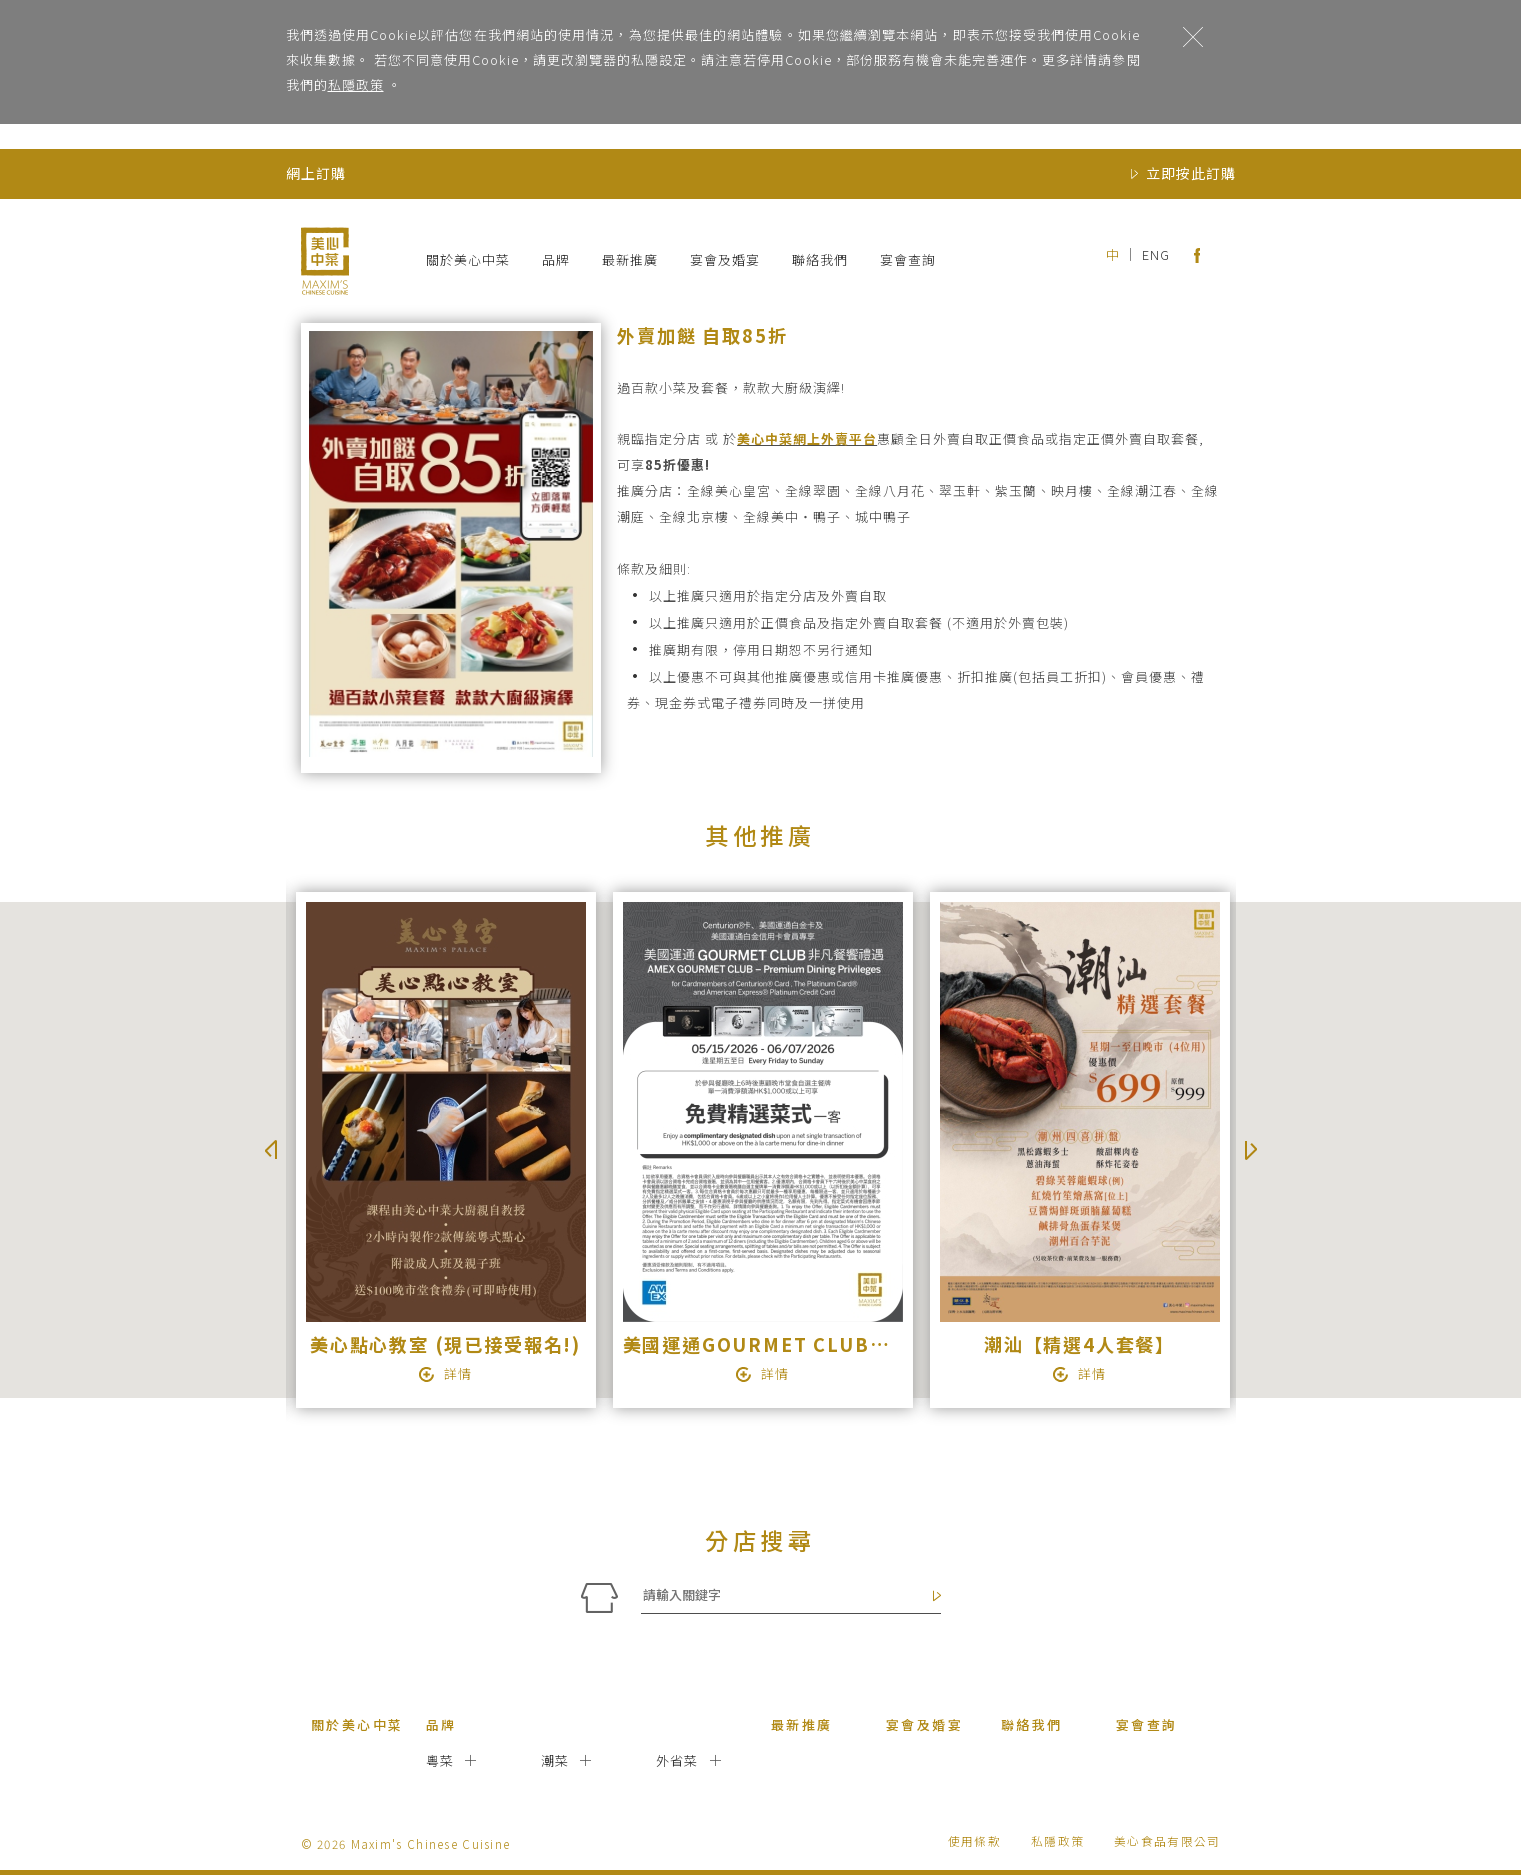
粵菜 (440, 1760)
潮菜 (555, 1760)
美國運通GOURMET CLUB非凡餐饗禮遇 (806, 1344)
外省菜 (677, 1760)
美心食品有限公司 (1167, 1840)
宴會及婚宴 (725, 259)
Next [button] (1251, 1150)
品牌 (556, 259)
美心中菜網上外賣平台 (807, 438)
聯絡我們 (820, 259)
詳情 (458, 1373)
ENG (1156, 254)
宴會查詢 (908, 259)
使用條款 (974, 1840)
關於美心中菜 (468, 259)
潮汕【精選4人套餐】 (1079, 1344)
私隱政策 (356, 84)
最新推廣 (630, 259)
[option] (444, 1150)
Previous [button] (271, 1150)
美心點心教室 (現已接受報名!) (445, 1344)
